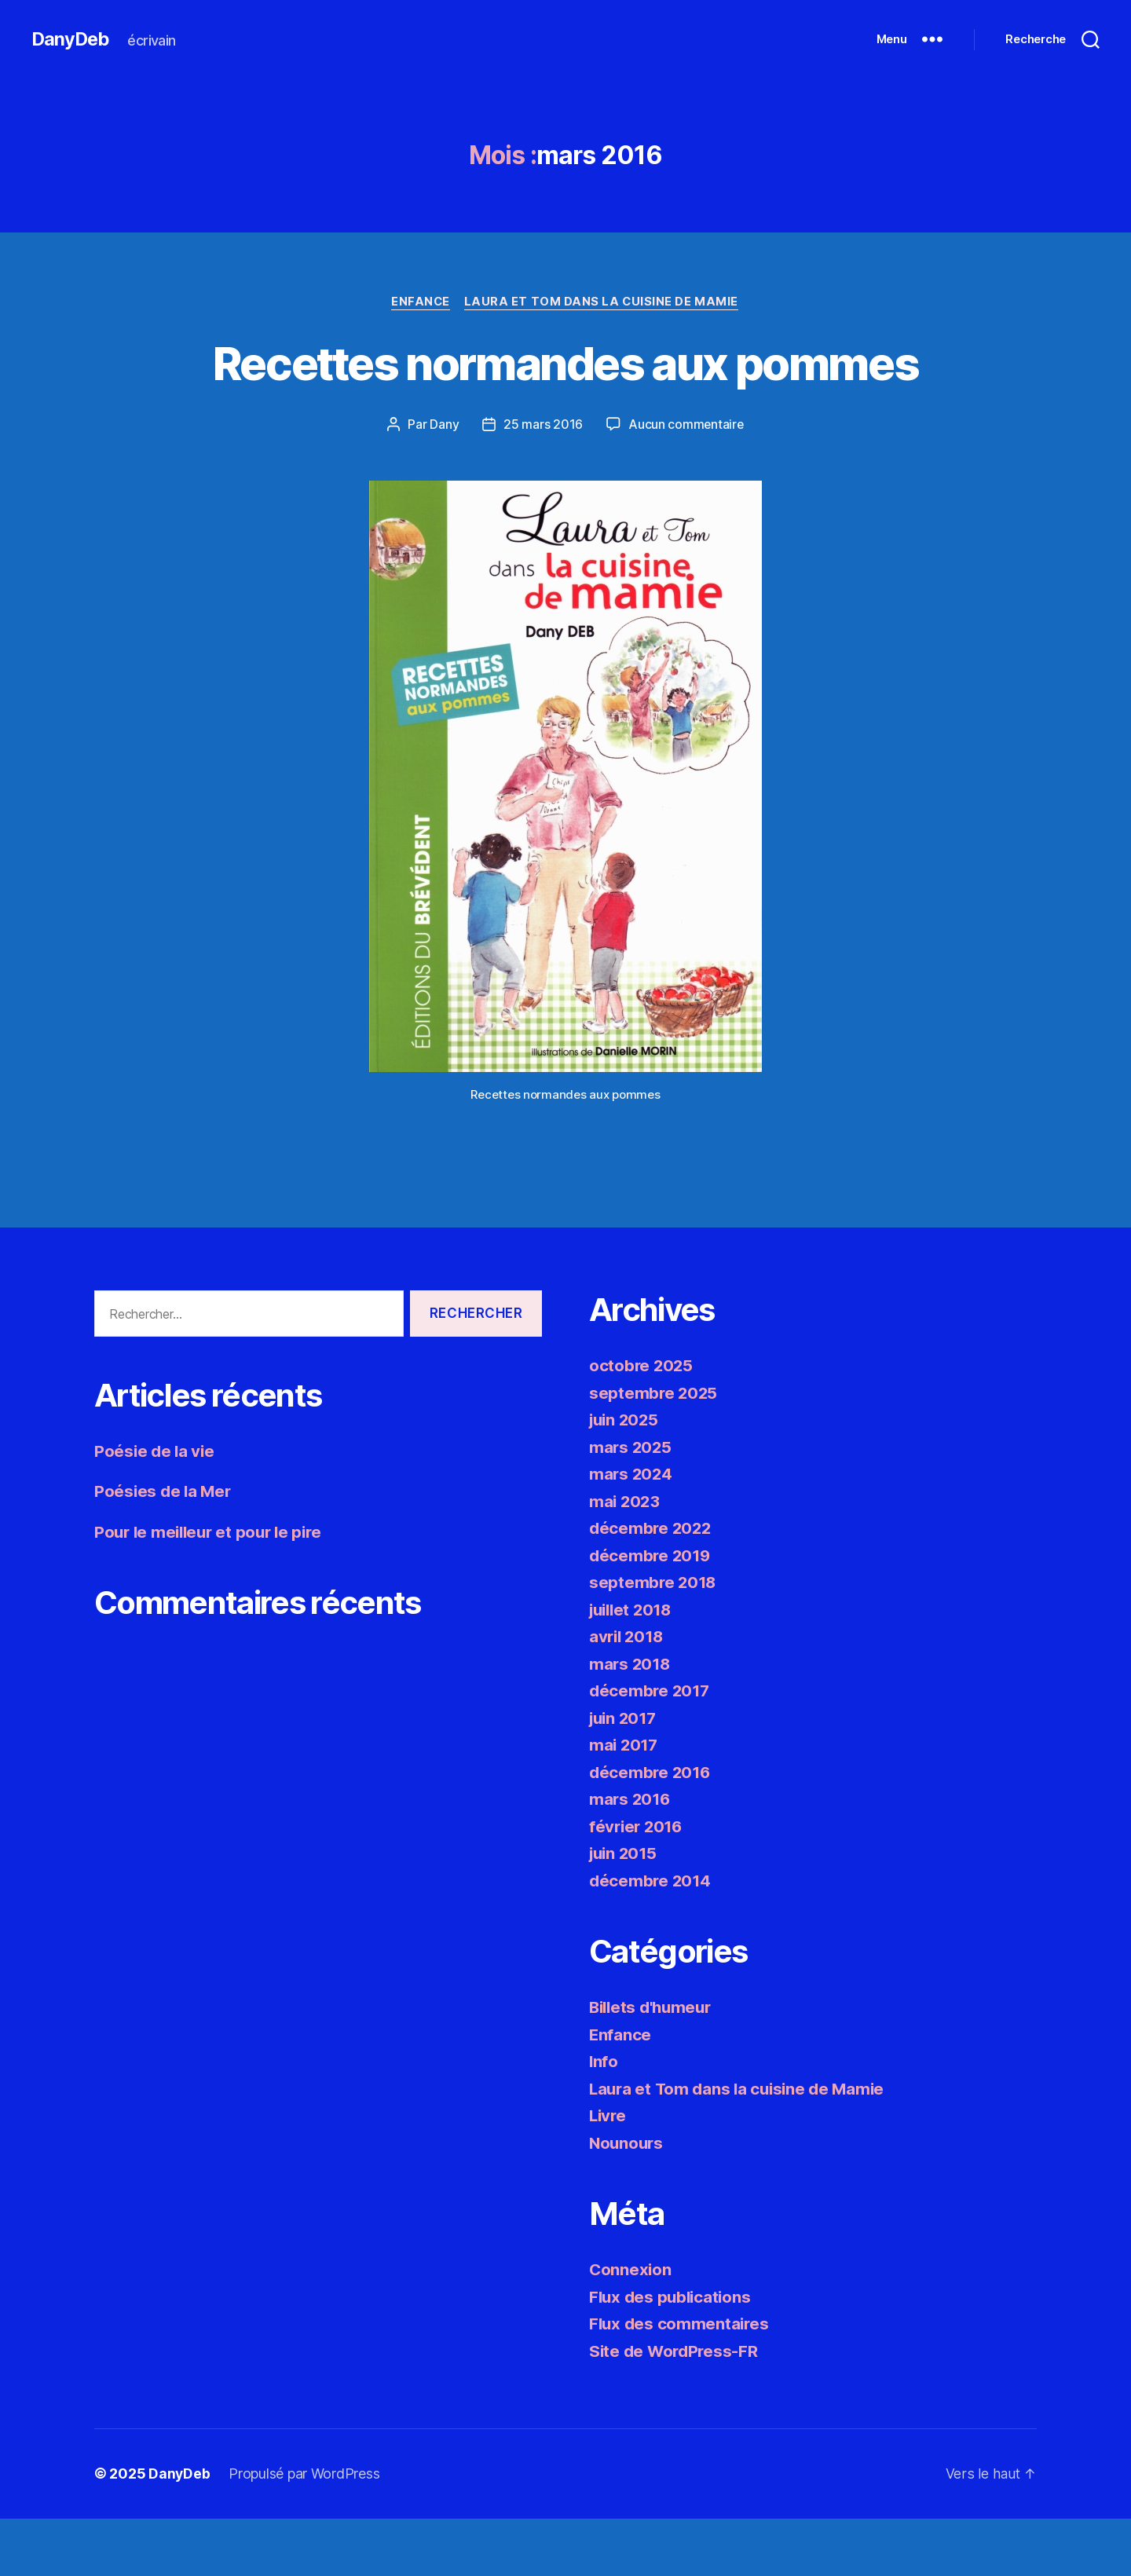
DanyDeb (71, 39)
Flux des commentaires (680, 2381)
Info (604, 2119)
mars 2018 (631, 1721)
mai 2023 (625, 1558)
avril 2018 (628, 1694)
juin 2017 (625, 1775)
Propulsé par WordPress (304, 2531)
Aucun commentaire (686, 482)
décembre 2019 (651, 1613)
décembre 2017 (651, 1748)
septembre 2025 (654, 1450)
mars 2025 (631, 1504)
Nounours (627, 2200)
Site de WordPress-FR (676, 2408)
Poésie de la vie (156, 1509)
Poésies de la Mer (164, 1549)
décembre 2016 (651, 1829)
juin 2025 (626, 1477)
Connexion (631, 2327)
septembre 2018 (654, 1640)
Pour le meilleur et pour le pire (212, 1590)
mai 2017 (625, 1803)
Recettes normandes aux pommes (565, 391)
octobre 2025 (642, 1423)
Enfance (420, 302)
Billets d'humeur (653, 2065)
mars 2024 (632, 1532)
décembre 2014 (651, 1938)
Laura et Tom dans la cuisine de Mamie (603, 302)
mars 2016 (631, 1857)
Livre (608, 2173)
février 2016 (637, 1884)
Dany (443, 482)
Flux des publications (672, 2354)
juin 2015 (625, 1911)
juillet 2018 (633, 1667)
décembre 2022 (652, 1586)
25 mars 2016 (542, 482)
